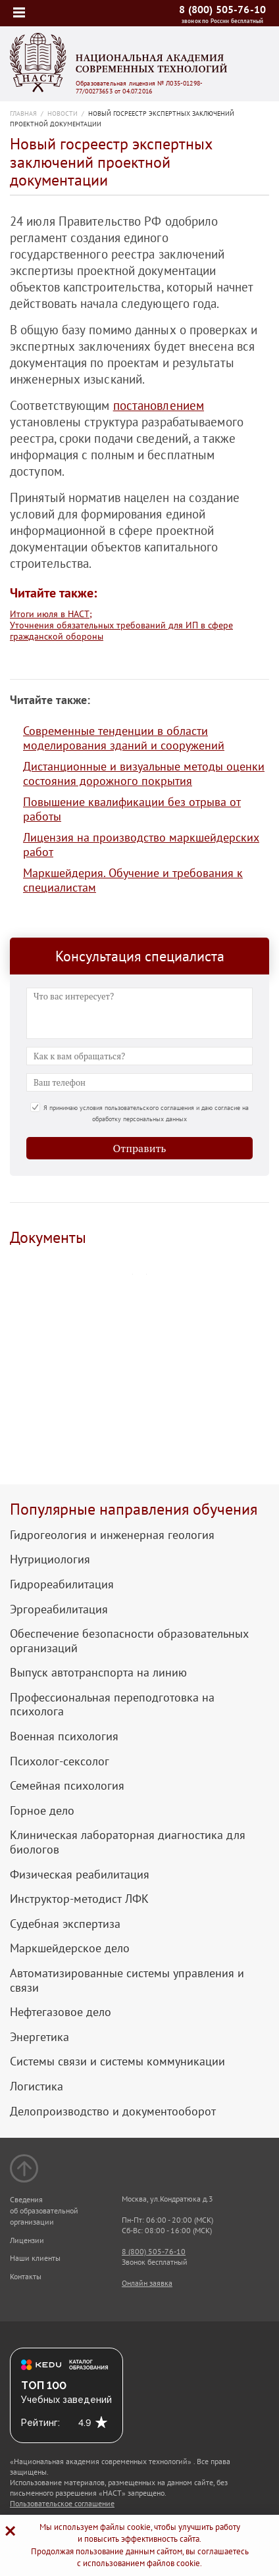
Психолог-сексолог (59, 1761)
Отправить (139, 1148)
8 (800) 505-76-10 (222, 9)
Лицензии (27, 2240)
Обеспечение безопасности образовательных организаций (129, 1641)
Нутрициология (50, 1559)
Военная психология (64, 1736)
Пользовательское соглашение (62, 2503)
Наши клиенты (35, 2258)
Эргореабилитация (59, 1609)
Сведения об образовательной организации (44, 2210)
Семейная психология (67, 1786)
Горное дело (42, 1811)
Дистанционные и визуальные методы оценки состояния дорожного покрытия (144, 773)
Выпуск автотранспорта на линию (98, 1672)
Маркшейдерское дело (70, 1948)
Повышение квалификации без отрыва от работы (132, 809)
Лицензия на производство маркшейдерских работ (141, 844)
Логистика (36, 2086)
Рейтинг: (40, 2422)
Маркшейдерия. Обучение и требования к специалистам (133, 880)
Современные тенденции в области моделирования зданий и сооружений (123, 738)
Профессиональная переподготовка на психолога (112, 1704)
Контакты (25, 2276)
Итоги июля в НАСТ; (51, 614)
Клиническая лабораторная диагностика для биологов (127, 1842)
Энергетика (39, 2037)
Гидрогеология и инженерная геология (112, 1535)
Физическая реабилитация (79, 1874)
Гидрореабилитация (62, 1584)
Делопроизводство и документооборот (113, 2111)
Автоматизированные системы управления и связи (127, 1980)
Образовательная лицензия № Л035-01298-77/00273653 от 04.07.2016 (139, 87)
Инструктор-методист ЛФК (79, 1899)
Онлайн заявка (147, 2283)
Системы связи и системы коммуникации (117, 2061)
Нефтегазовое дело (60, 2012)
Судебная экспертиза (65, 1924)
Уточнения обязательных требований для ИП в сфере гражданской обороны (121, 630)
